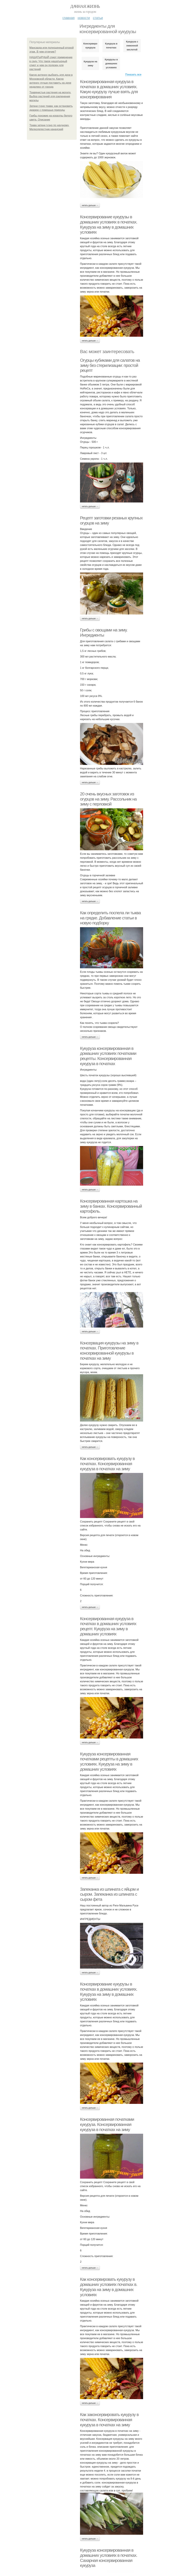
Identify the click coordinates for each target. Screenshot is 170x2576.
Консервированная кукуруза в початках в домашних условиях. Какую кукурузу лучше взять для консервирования (109, 89)
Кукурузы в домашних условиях (111, 63)
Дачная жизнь (85, 6)
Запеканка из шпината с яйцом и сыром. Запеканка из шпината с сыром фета (109, 1894)
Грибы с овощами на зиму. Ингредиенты (103, 632)
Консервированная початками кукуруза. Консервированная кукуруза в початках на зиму (107, 2124)
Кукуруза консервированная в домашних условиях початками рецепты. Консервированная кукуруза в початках (108, 1056)
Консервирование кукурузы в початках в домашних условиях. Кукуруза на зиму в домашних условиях (108, 1992)
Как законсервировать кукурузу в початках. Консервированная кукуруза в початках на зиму (109, 2419)
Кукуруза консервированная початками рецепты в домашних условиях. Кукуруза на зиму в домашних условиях (109, 1761)
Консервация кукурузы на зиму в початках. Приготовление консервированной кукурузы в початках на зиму (109, 1350)
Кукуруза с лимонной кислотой (132, 45)
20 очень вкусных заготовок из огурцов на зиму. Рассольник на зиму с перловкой (108, 799)
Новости (84, 18)
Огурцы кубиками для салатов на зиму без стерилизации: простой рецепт (110, 365)
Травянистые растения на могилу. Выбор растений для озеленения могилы (50, 96)
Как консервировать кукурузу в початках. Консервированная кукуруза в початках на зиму (107, 1463)
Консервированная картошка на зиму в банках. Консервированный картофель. (111, 1206)
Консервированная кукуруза (90, 45)
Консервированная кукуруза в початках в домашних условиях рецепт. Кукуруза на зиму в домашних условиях (108, 1626)
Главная (68, 18)
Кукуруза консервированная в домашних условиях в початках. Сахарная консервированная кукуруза (108, 2558)
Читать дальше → (90, 205)
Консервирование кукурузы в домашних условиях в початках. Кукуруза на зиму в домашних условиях (108, 224)
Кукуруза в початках (111, 45)
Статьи (98, 18)
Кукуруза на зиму (90, 63)
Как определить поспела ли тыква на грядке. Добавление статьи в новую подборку (110, 917)
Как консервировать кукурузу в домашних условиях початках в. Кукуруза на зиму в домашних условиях (108, 2287)
